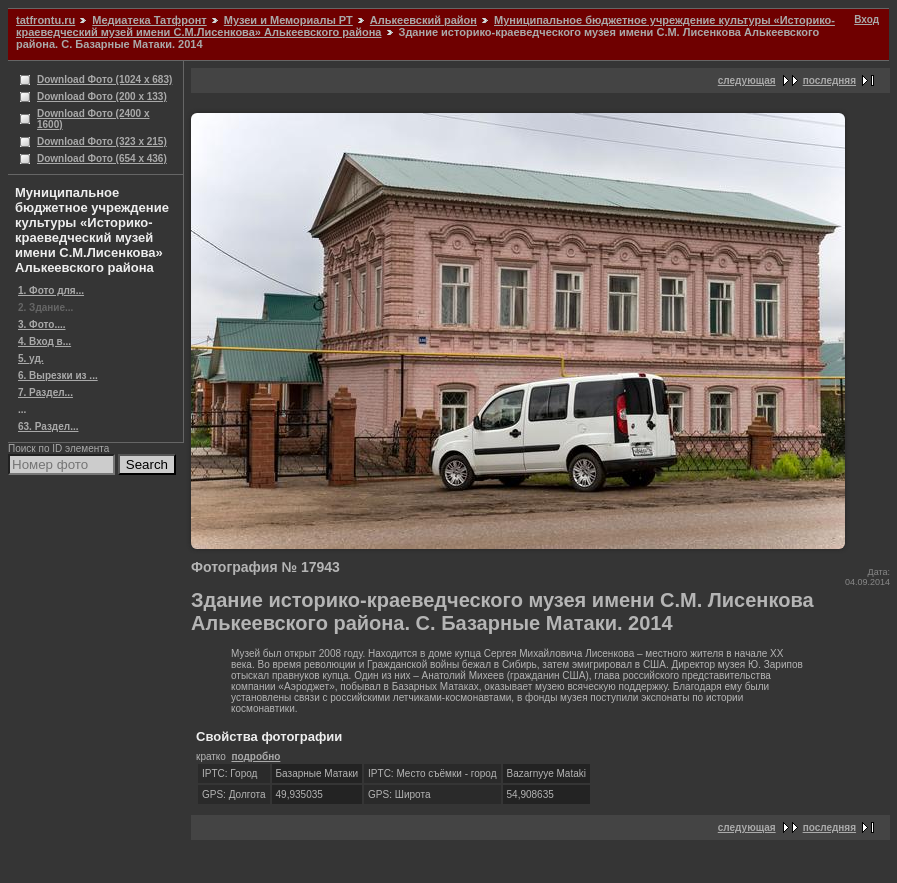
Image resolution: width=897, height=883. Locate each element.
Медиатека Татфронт (149, 20)
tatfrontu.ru (45, 20)
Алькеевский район (423, 20)
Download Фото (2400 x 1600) (93, 119)
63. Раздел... (48, 426)
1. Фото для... (51, 290)
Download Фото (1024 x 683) (104, 79)
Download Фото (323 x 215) (102, 141)
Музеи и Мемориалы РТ (288, 20)
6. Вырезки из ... (58, 375)
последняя (829, 80)
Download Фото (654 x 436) (102, 158)
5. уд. (31, 358)
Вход (866, 19)
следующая (747, 80)
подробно (255, 756)
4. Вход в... (44, 341)
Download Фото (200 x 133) (102, 96)
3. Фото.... (42, 324)
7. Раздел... (45, 392)
